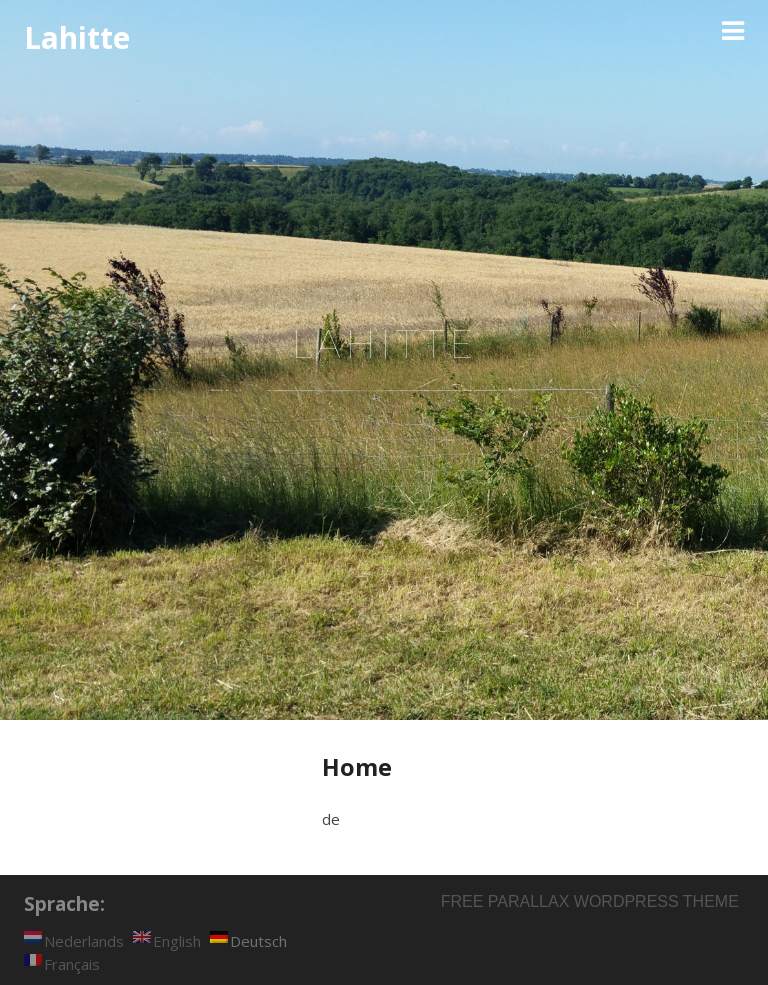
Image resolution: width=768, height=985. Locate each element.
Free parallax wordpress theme (590, 901)
